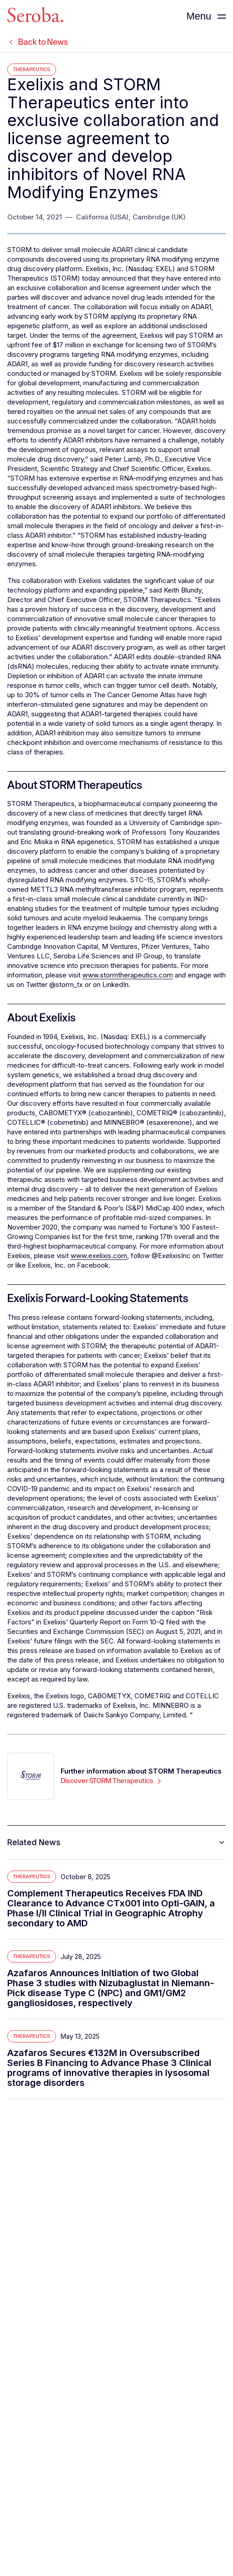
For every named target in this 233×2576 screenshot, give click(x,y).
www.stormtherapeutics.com (127, 975)
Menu (198, 16)
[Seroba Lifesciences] (35, 16)
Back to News (37, 42)
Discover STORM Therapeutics (112, 1781)
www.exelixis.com (99, 1255)
